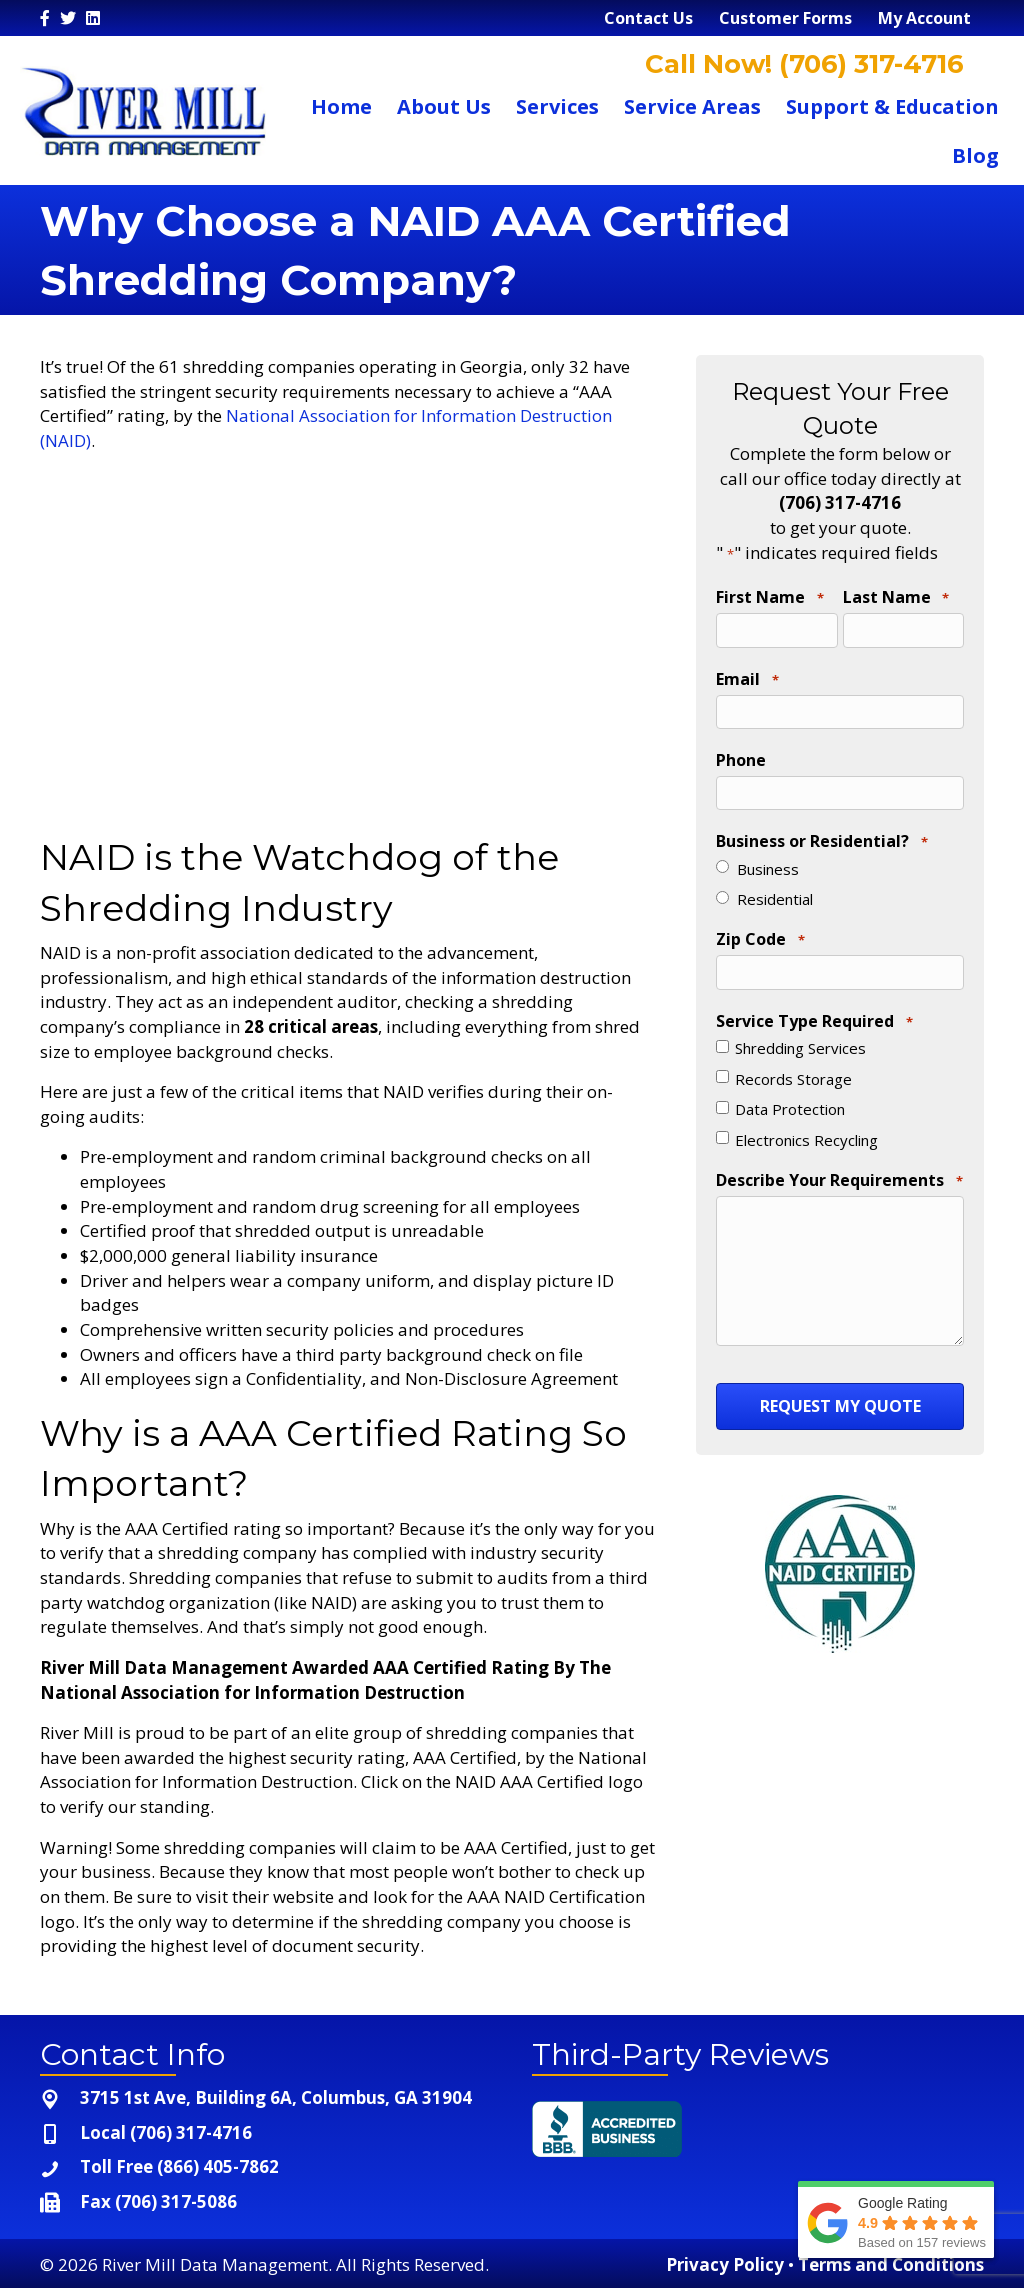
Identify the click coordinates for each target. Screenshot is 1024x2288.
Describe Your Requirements (839, 1169)
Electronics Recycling (806, 1128)
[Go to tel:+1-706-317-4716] (266, 2133)
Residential (775, 891)
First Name (769, 598)
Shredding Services (800, 1037)
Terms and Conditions (891, 2264)
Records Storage (793, 1067)
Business (768, 860)
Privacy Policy (725, 2264)
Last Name (896, 598)
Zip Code (760, 932)
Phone (741, 754)
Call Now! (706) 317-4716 (801, 64)
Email (747, 677)
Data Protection (790, 1098)
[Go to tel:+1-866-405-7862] (266, 2167)
